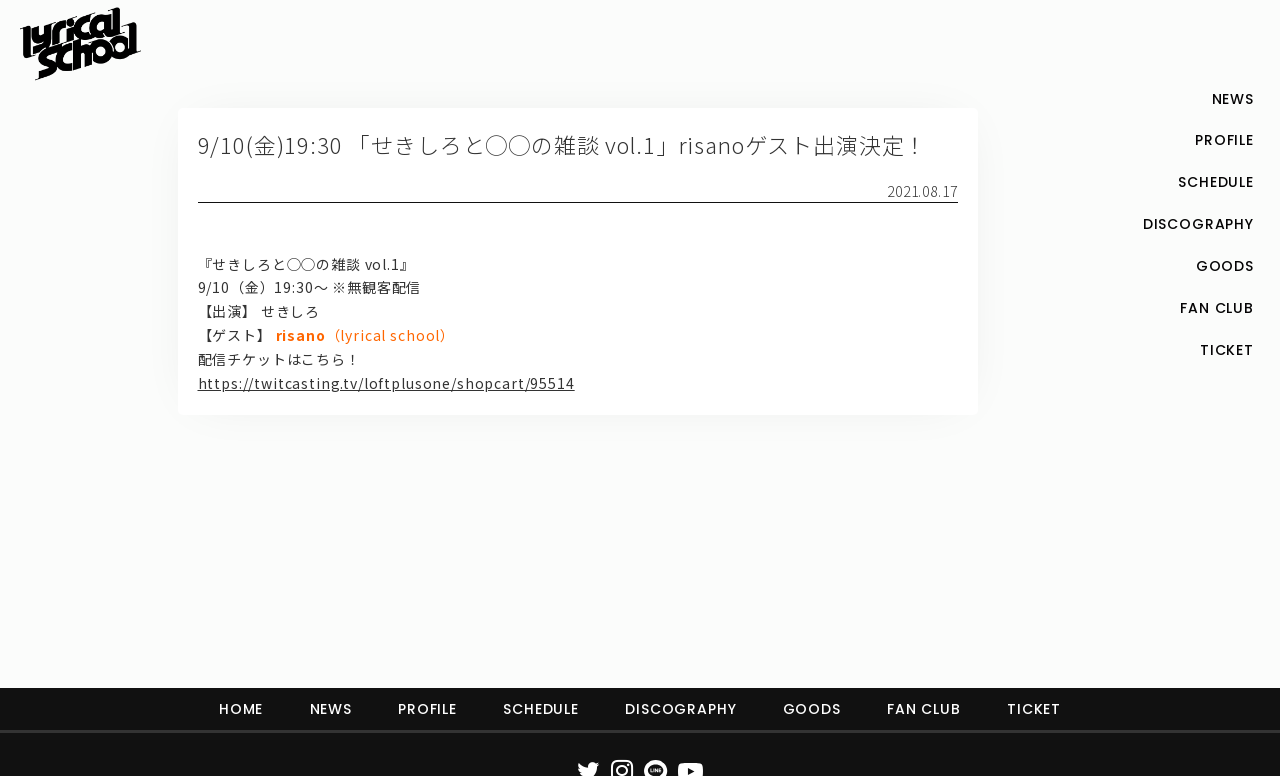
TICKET (1034, 709)
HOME (241, 709)
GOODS (812, 709)
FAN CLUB (924, 709)
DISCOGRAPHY (680, 709)
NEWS (331, 709)
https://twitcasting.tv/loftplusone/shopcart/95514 (386, 383)
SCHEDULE (541, 709)
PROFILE (427, 709)
